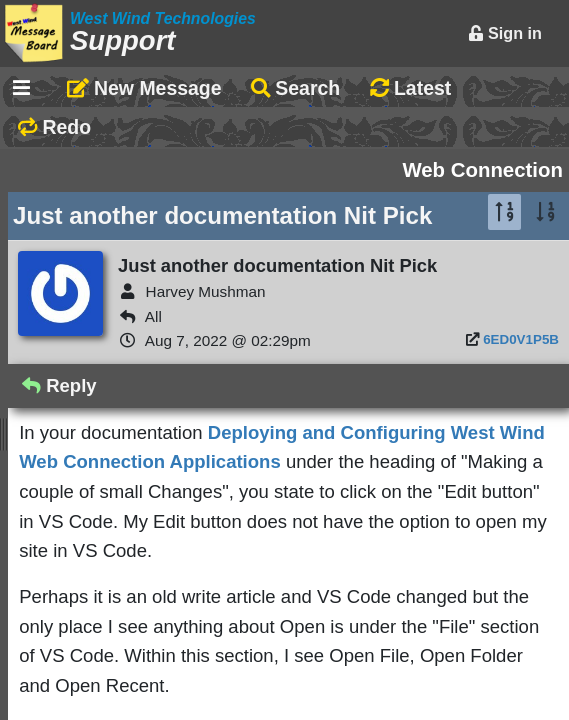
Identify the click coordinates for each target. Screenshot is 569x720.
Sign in (505, 33)
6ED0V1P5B (521, 339)
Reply (59, 385)
